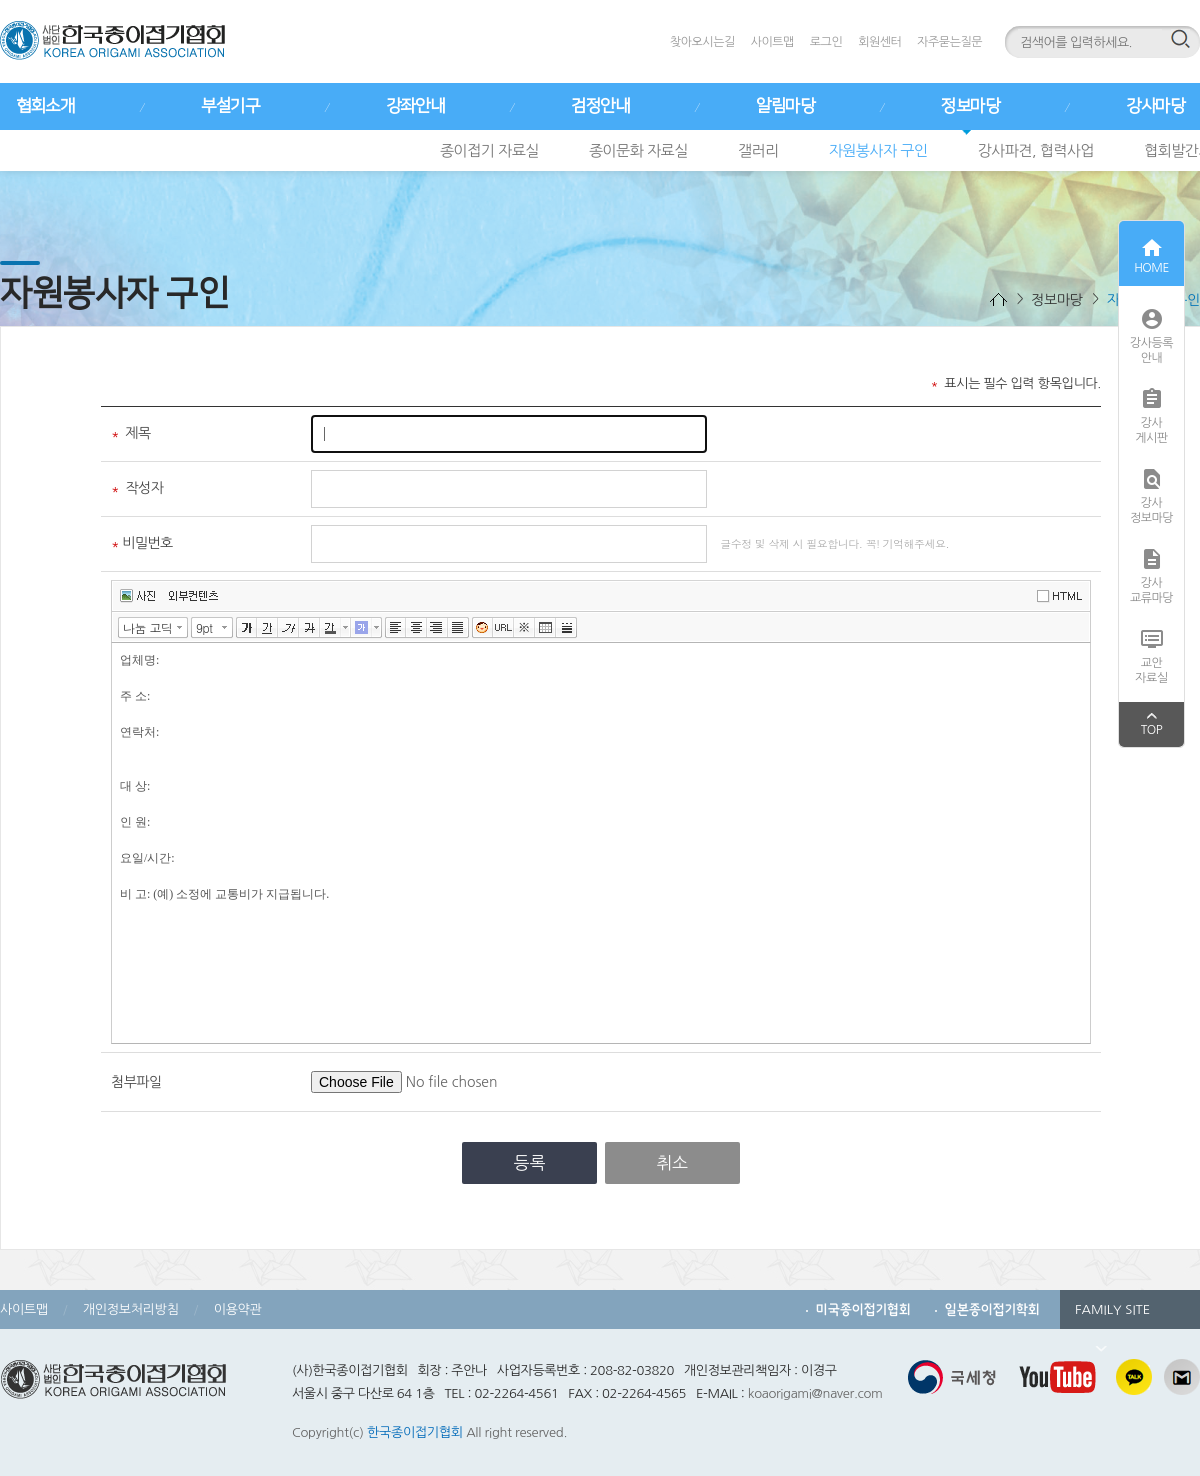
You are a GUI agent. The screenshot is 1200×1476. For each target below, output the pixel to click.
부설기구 (230, 106)
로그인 (826, 42)
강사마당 (1155, 106)
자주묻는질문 (949, 42)
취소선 (309, 628)
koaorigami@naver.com (815, 1393)
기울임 (288, 628)
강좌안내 (415, 106)
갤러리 (758, 150)
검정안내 (600, 106)
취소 (672, 1162)
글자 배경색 (361, 628)
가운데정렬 (416, 628)
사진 (137, 595)
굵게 (246, 628)
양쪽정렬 (458, 628)
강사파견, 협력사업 (1036, 150)
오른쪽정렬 (437, 628)
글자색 (330, 628)
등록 (530, 1162)
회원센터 (879, 42)
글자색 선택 (346, 627)
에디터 (1063, 594)
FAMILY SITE (1112, 1316)
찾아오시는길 (702, 42)
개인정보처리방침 (131, 1309)
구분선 (566, 628)
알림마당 (785, 106)
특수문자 (524, 628)
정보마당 (970, 106)
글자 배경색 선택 (377, 627)
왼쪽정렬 (395, 628)
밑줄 (267, 628)
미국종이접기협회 (863, 1309)
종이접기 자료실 (489, 150)
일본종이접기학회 (992, 1309)
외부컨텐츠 (193, 595)
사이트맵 (772, 42)
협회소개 (45, 106)
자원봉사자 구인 (878, 150)
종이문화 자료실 (638, 150)
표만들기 (545, 628)
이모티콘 (482, 628)
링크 (503, 628)
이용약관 (238, 1309)
